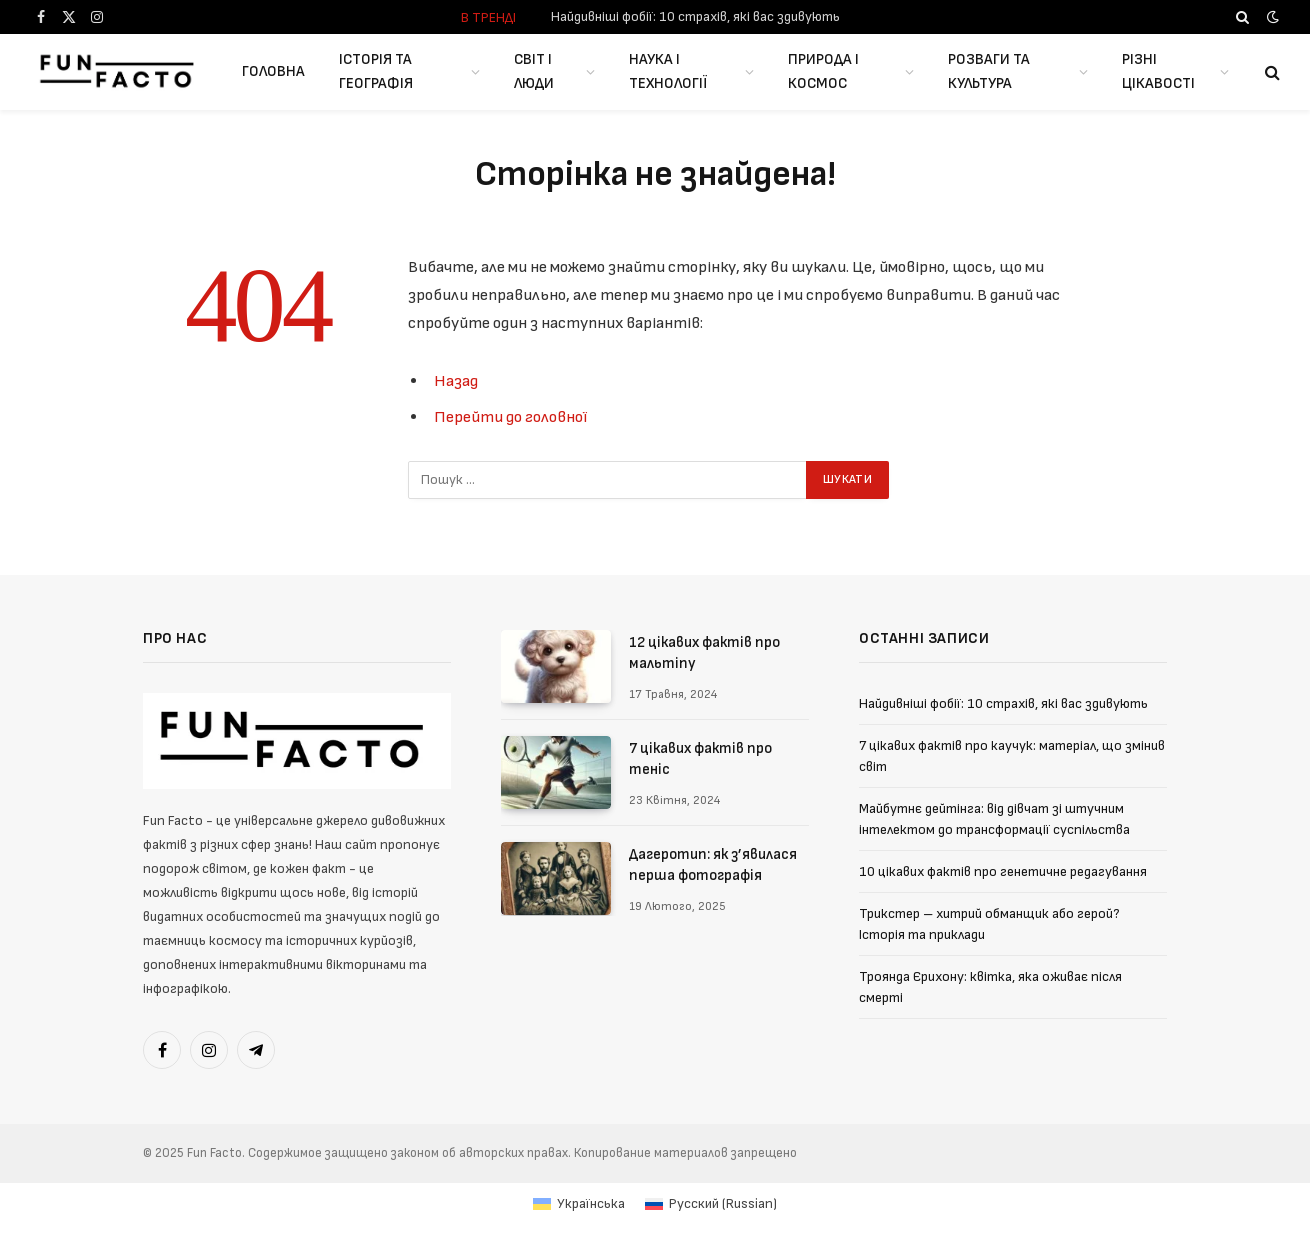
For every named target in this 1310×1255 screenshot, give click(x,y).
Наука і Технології (668, 71)
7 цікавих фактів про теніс (700, 759)
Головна (273, 71)
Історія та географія (376, 71)
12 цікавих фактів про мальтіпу (704, 653)
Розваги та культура (989, 71)
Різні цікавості (1158, 71)
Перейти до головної (510, 417)
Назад (456, 381)
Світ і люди (534, 71)
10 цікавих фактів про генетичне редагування (1003, 871)
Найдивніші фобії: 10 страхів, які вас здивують (695, 16)
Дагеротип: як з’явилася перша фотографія (713, 865)
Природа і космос (823, 71)
